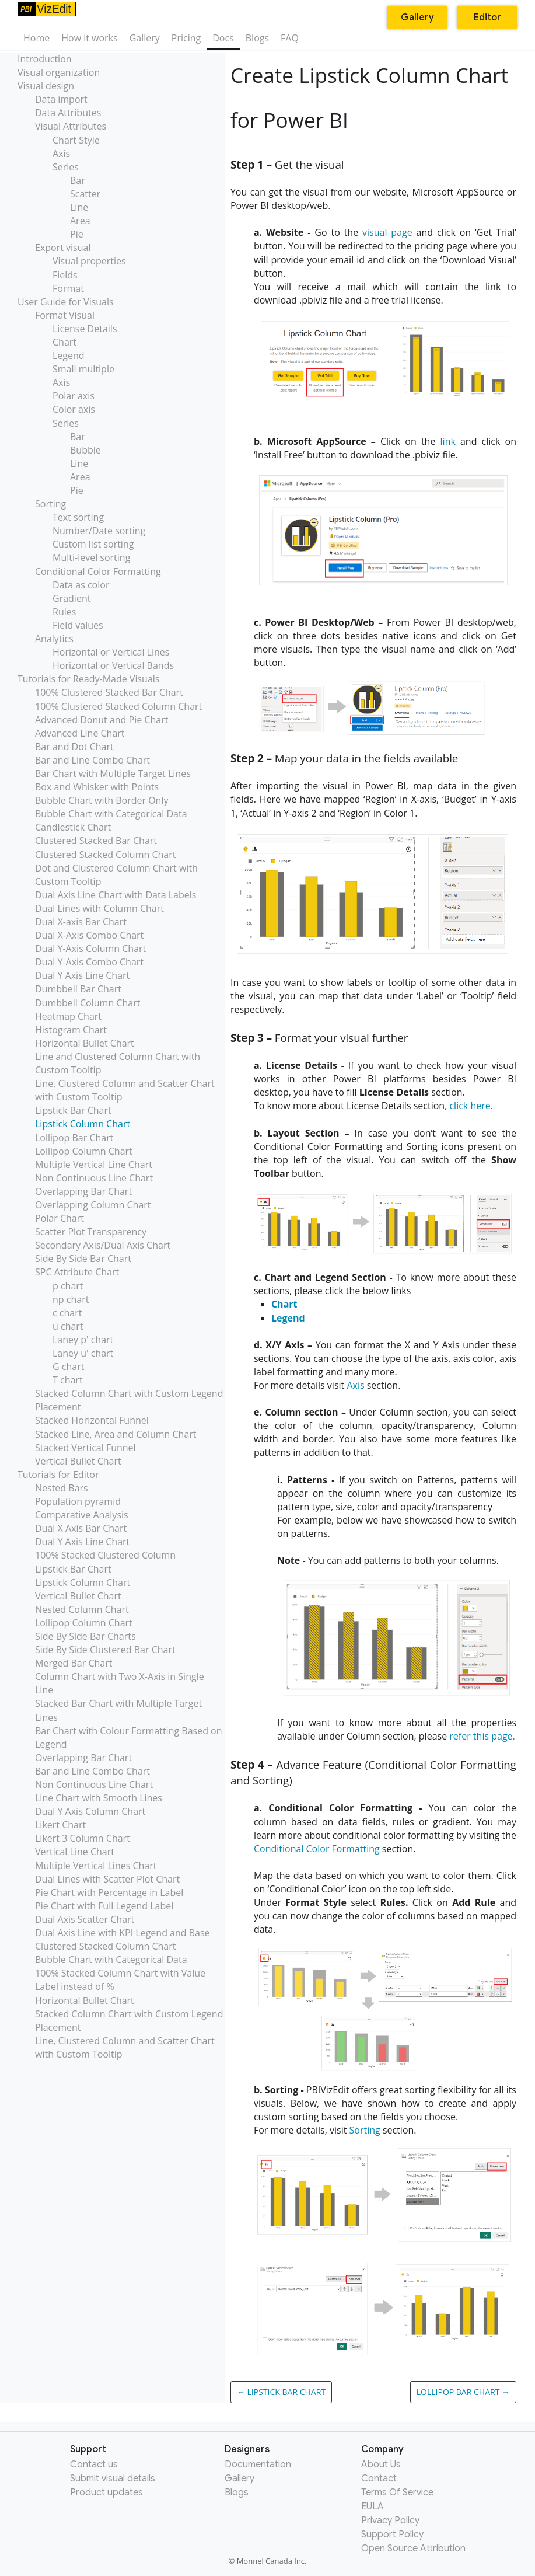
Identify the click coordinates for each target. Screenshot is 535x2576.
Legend (69, 355)
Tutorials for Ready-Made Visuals (88, 678)
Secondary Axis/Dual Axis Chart (102, 1245)
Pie (76, 234)
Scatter (85, 193)
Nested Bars (61, 1488)
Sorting (50, 503)
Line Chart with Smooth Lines (98, 1797)
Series (66, 167)
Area (80, 220)
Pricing (186, 38)
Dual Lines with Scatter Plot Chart (107, 1879)
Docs (223, 38)
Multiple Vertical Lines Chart (96, 1865)
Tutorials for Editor (58, 1474)
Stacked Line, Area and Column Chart (116, 1434)
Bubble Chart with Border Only (101, 800)
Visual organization (59, 72)
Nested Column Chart (82, 1609)
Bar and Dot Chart (74, 746)
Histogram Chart (71, 1029)
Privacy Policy (390, 2520)
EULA (372, 2506)
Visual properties (89, 261)
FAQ (290, 38)
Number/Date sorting (99, 530)
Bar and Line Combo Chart (92, 760)
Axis (61, 153)
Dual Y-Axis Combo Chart (89, 962)
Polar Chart (59, 1218)
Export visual (62, 247)
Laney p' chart (83, 1339)
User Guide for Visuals (66, 301)
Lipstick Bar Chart (73, 1110)
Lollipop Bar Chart (74, 1137)
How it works (89, 38)
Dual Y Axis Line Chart (82, 975)
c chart (67, 1312)
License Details (85, 328)
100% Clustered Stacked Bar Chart (109, 692)
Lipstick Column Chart (82, 1123)
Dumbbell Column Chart (87, 1002)
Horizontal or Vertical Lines (111, 652)
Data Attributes (68, 112)
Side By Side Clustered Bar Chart (105, 1649)
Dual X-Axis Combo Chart (89, 935)
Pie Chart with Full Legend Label (104, 1905)
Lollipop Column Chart (83, 1151)
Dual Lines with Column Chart (99, 908)
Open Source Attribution (413, 2548)
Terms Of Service (397, 2492)
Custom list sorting (93, 544)
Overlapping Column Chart (93, 1204)
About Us (381, 2464)
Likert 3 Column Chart (82, 1838)
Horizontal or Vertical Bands (113, 665)
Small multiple (83, 368)
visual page (387, 232)
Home (36, 38)
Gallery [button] (417, 17)
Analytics (54, 638)
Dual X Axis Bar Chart (81, 1528)
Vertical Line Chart (74, 1851)
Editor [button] (487, 17)
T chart (68, 1380)
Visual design (46, 85)
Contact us (94, 2464)
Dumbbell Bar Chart (78, 988)
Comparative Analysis (81, 1514)
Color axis (74, 409)
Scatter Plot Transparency (90, 1231)
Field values (78, 625)
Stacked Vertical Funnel (85, 1447)
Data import (61, 99)
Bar (77, 180)
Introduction (45, 59)
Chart (64, 342)
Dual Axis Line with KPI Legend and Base (122, 1932)
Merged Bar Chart (73, 1663)
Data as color (81, 584)
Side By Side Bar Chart (83, 1258)
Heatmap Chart (68, 1016)
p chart (68, 1286)
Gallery (145, 38)
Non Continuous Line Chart (94, 1178)
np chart (71, 1299)
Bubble (85, 450)
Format (68, 288)
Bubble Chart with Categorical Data (111, 813)
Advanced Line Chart (80, 733)
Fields (65, 275)
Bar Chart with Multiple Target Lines (113, 773)
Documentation (258, 2464)
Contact (379, 2478)
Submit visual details (112, 2478)
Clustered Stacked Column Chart (105, 854)
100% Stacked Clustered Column (105, 1555)
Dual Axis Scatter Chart (84, 1919)
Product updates (106, 2492)
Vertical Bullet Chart (78, 1461)
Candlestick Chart (73, 827)
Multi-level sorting (91, 557)
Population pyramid (78, 1501)
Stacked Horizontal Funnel (92, 1420)
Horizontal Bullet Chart (84, 1043)
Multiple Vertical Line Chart (93, 1164)
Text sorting (78, 517)
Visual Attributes (70, 126)
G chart (68, 1366)
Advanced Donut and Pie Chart (101, 719)
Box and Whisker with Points (97, 786)
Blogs (257, 38)
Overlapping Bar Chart (83, 1191)
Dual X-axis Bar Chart (81, 921)
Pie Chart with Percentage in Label (109, 1892)
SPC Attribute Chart (77, 1272)
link (448, 441)
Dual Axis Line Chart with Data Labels (115, 894)
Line (79, 207)
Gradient (71, 598)
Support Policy (392, 2534)
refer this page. (482, 1736)
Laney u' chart (83, 1353)
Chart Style (76, 140)
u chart (68, 1326)
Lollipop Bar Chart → (463, 2391)
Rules (64, 611)
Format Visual (65, 315)
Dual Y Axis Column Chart (90, 1811)
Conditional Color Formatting (98, 571)
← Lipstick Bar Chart (281, 2391)
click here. (471, 1105)
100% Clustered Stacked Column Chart (118, 706)
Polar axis (74, 395)
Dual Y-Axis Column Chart (90, 948)
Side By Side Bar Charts (85, 1636)
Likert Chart (60, 1824)
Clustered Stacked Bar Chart (96, 840)
